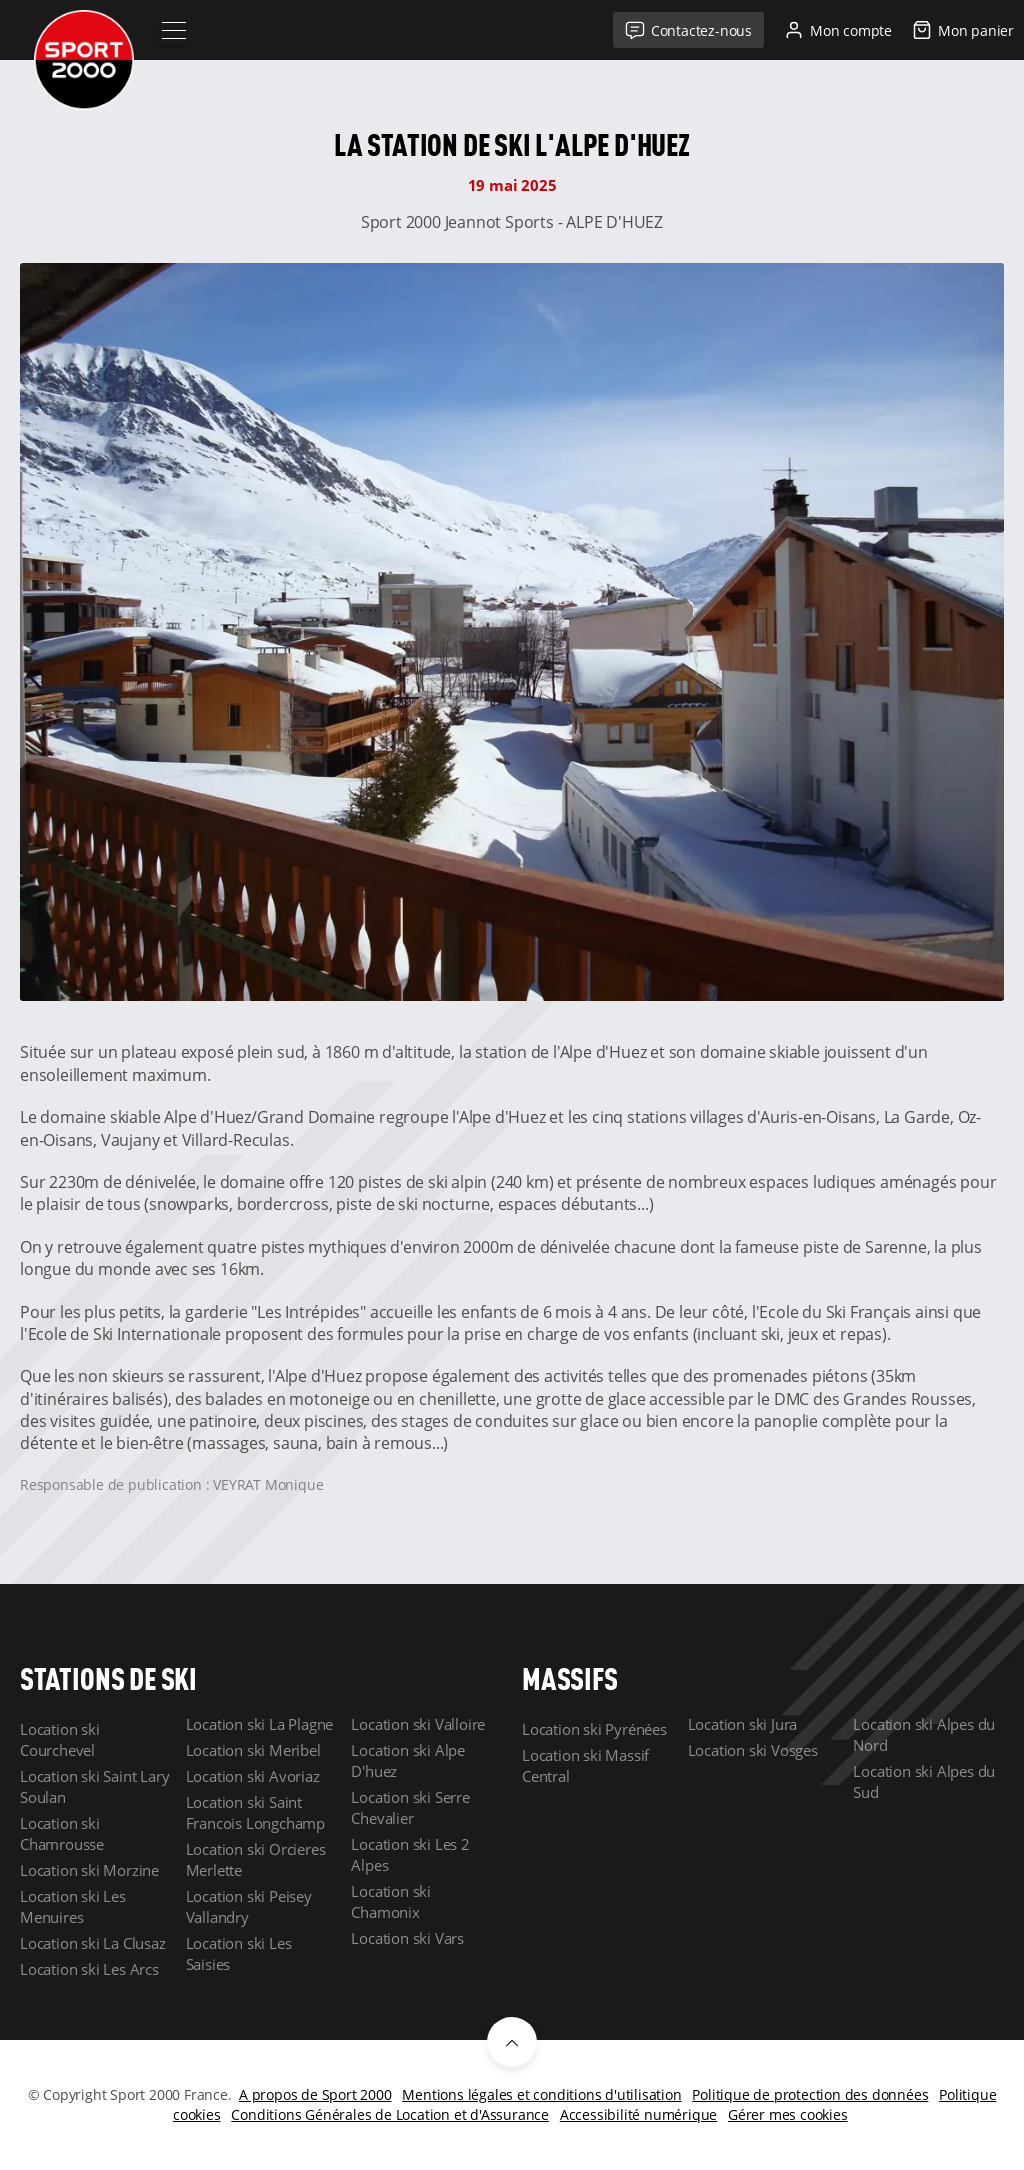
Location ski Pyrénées (594, 1729)
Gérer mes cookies (788, 2114)
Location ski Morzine (89, 1870)
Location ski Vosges (753, 1750)
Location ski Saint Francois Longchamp (255, 1812)
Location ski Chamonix (391, 1901)
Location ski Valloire (418, 1724)
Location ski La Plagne (260, 1724)
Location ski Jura (743, 1724)
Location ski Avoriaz (253, 1776)
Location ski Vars (407, 1938)
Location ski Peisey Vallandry (249, 1906)
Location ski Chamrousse (62, 1833)
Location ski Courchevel (60, 1739)
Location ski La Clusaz (93, 1943)
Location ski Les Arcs (89, 1969)
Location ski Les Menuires (73, 1906)
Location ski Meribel (253, 1750)
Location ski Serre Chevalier (410, 1807)
